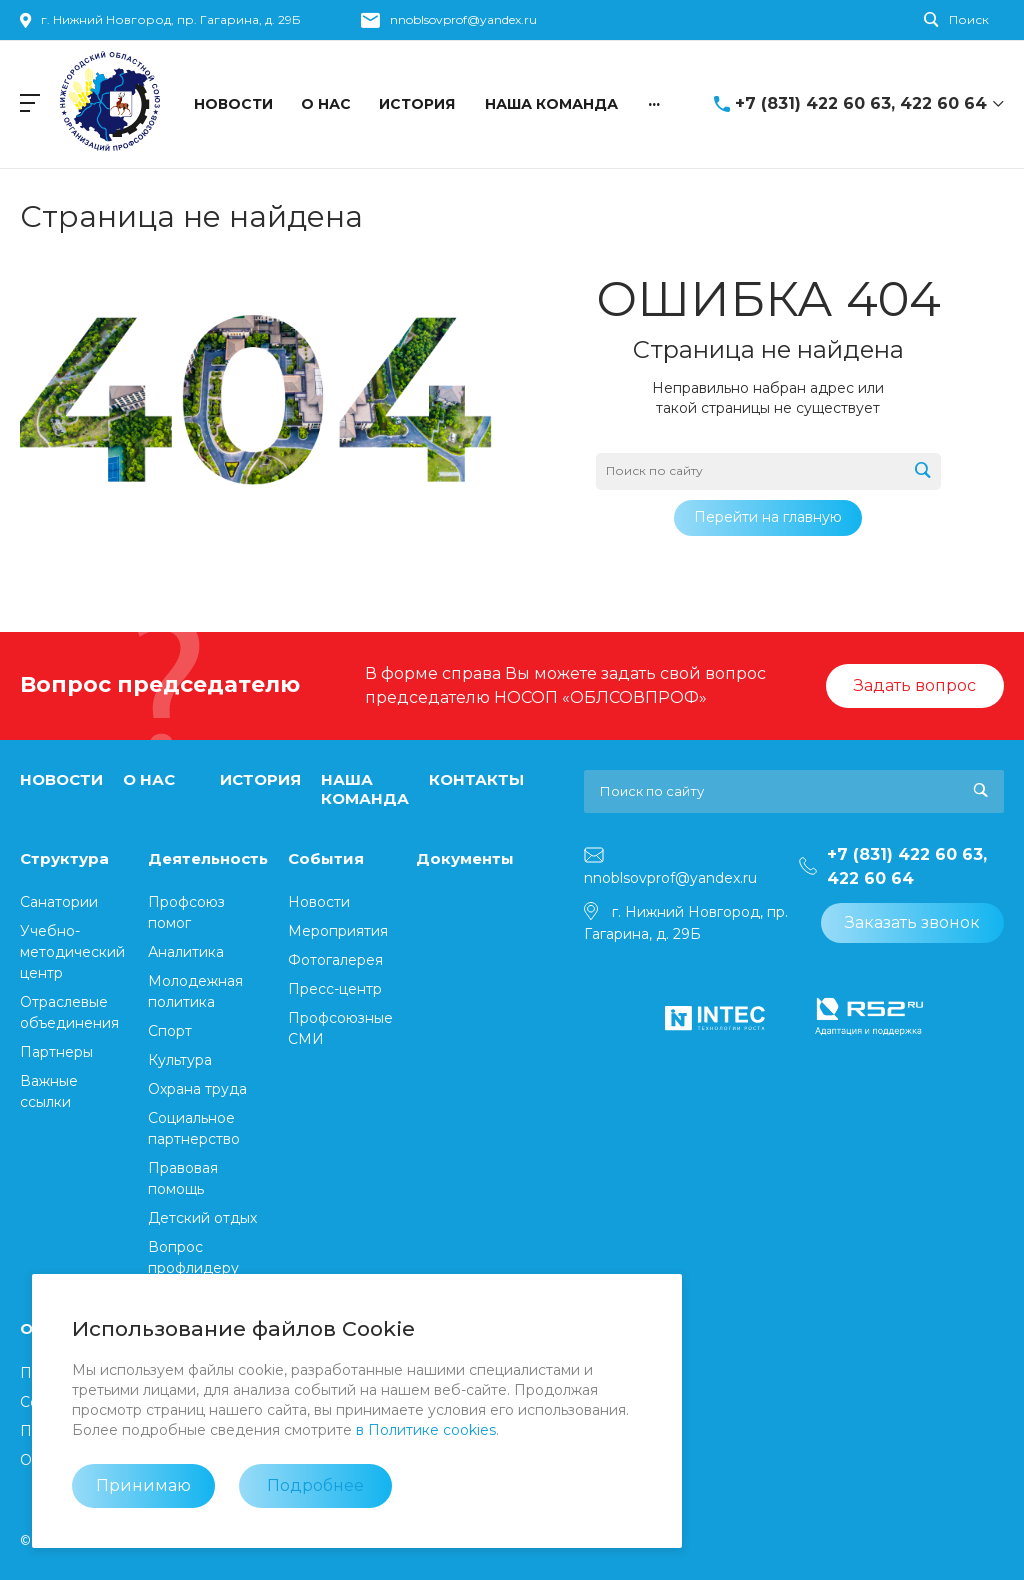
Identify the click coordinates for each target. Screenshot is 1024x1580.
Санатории (59, 902)
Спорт (170, 1031)
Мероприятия (338, 931)
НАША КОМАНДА (365, 789)
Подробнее (315, 1485)
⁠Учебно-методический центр (72, 952)
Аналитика (186, 952)
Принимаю (143, 1485)
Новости (319, 902)
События (326, 858)
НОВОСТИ (61, 779)
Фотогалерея (335, 960)
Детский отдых (202, 1218)
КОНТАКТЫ (476, 779)
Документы (465, 858)
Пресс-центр (335, 989)
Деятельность (208, 858)
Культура (180, 1060)
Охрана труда (197, 1089)
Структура (64, 858)
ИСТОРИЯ (260, 779)
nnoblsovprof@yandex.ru (463, 19)
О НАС (149, 779)
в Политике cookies (426, 1430)
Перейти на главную (768, 517)
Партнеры (56, 1052)
